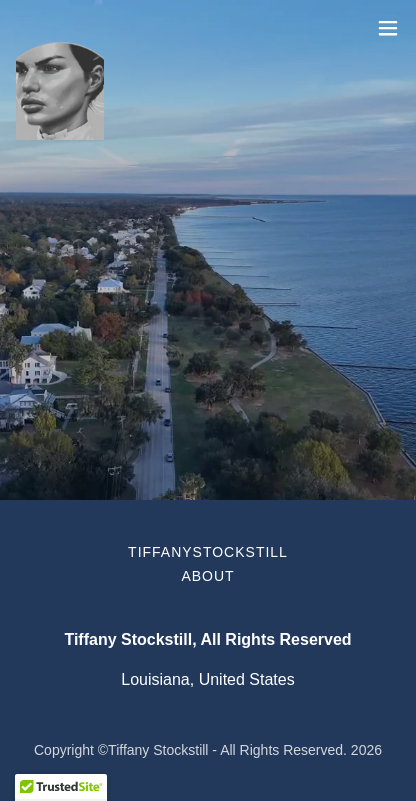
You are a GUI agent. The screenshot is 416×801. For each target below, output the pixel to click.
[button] (388, 28)
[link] (60, 28)
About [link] (207, 576)
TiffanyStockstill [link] (208, 552)
